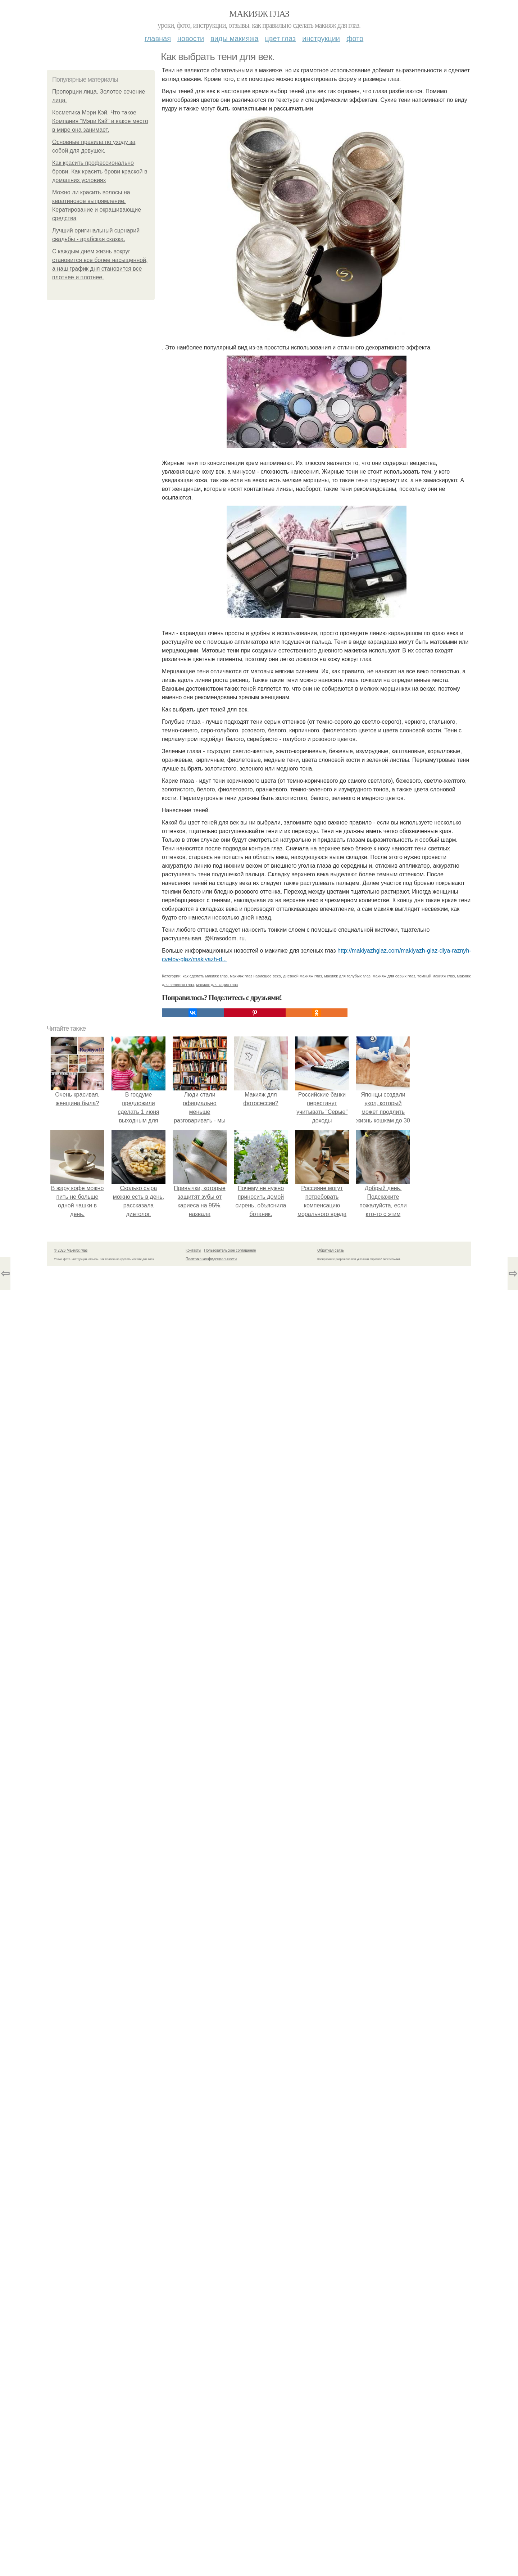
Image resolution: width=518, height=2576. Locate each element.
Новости (190, 38)
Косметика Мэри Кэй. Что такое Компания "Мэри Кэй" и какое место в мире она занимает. (100, 121)
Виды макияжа (234, 38)
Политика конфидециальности (211, 1259)
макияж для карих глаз (217, 984)
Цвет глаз (280, 38)
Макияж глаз (259, 14)
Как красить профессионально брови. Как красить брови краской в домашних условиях (99, 171)
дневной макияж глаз (302, 976)
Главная (158, 38)
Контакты (193, 1250)
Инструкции (321, 38)
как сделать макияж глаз (205, 976)
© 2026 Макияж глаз (70, 1250)
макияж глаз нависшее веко (255, 976)
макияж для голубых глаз (347, 976)
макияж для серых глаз (394, 976)
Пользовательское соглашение (230, 1250)
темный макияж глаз (436, 976)
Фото (354, 38)
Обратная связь (330, 1250)
